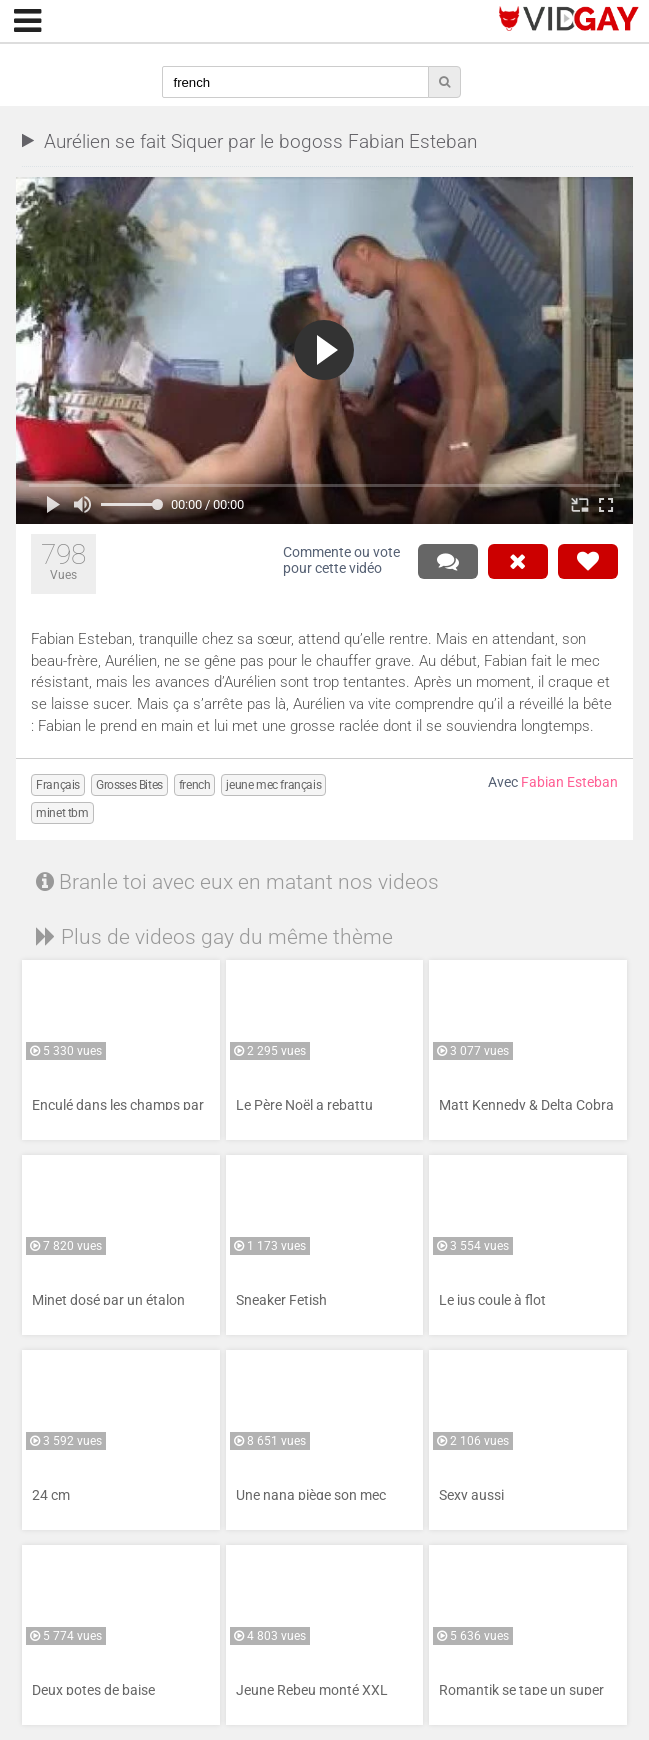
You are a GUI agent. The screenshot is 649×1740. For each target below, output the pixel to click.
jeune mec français (273, 785)
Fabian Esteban (569, 782)
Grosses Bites (129, 785)
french (195, 785)
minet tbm (62, 813)
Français (58, 785)
